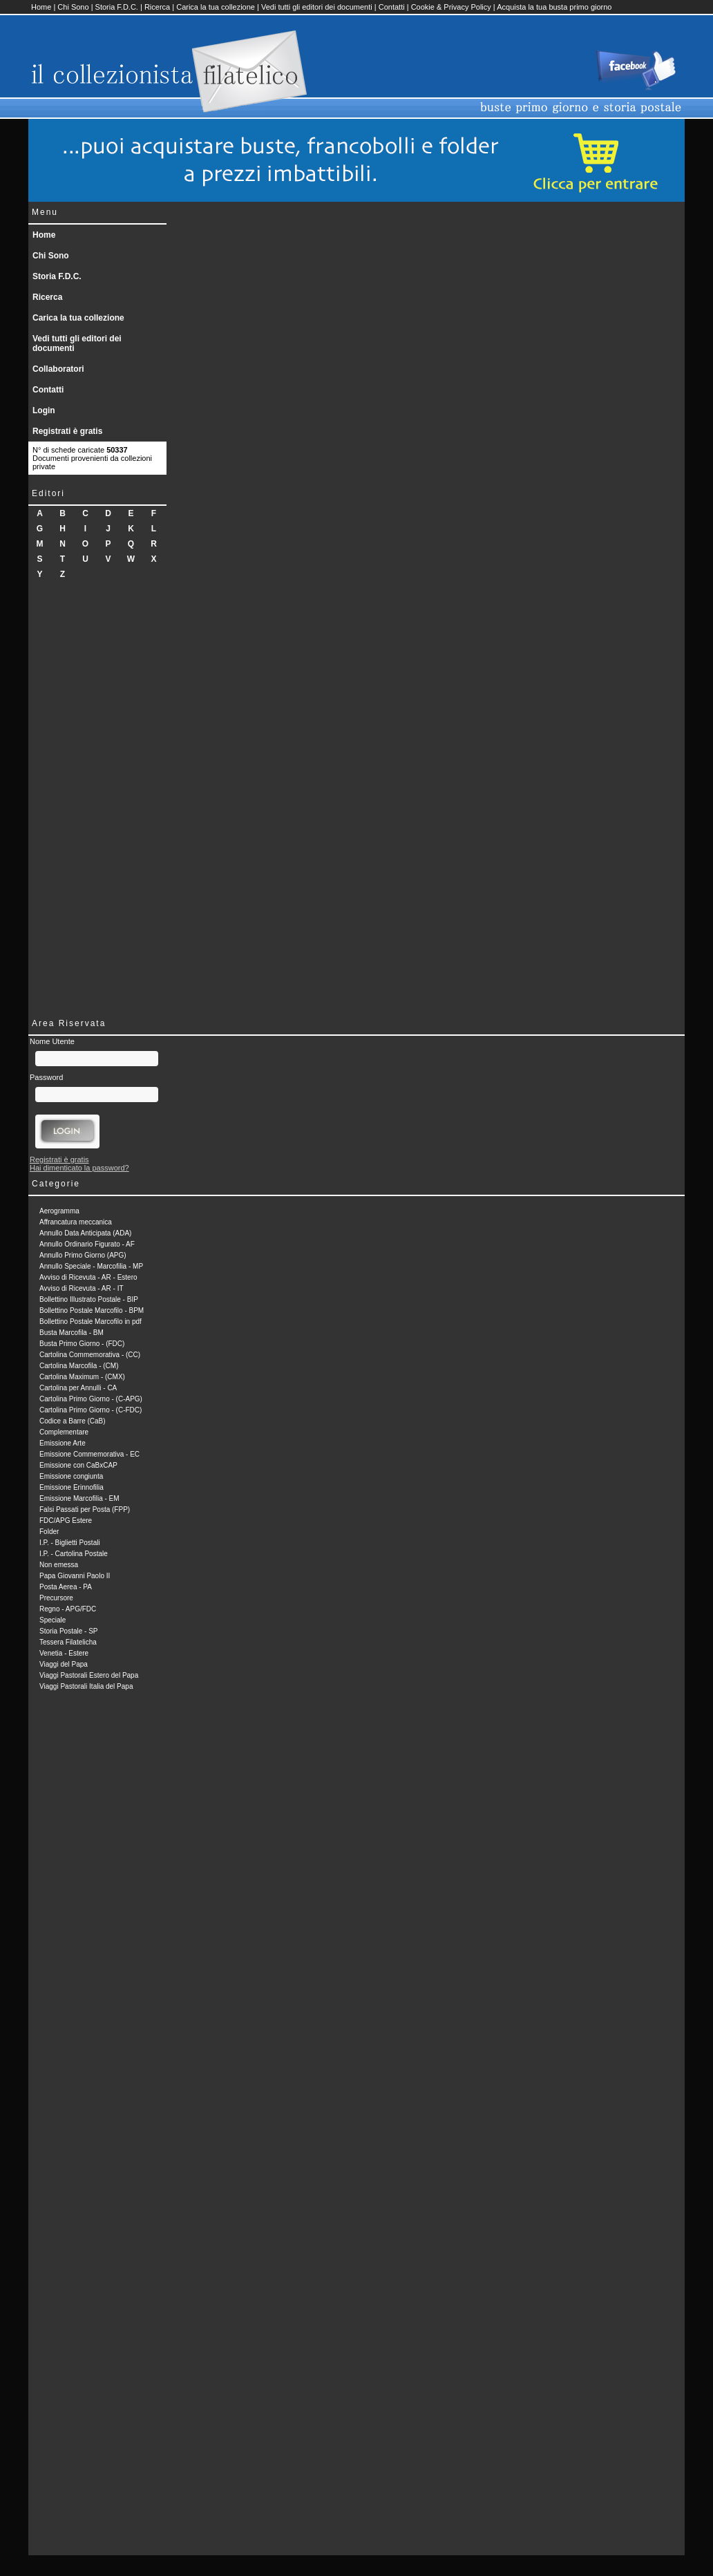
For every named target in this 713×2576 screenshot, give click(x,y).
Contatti (392, 7)
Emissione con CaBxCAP (78, 1465)
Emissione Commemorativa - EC (89, 1454)
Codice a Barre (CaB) (72, 1421)
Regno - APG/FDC (67, 1609)
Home (41, 7)
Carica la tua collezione (215, 7)
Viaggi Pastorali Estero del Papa (88, 1675)
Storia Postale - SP (68, 1631)
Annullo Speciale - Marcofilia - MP (91, 1266)
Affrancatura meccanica (75, 1222)
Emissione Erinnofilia (71, 1487)
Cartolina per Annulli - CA (78, 1388)
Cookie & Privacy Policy (451, 7)
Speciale (52, 1620)
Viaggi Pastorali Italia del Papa (86, 1686)
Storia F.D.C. (116, 7)
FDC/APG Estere (65, 1520)
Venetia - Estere (63, 1653)
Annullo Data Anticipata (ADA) (85, 1233)
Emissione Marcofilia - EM (79, 1498)
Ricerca (157, 7)
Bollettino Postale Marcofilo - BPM (91, 1310)
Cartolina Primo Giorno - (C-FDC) (90, 1410)
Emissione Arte (62, 1443)
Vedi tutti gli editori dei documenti (316, 7)
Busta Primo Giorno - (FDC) (81, 1343)
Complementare (63, 1432)
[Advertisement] (97, 797)
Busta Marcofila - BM (71, 1332)
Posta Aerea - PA (65, 1587)
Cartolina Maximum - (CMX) (82, 1377)
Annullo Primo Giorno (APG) (82, 1255)
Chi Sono (72, 7)
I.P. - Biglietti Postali (69, 1542)
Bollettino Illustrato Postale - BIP (88, 1299)
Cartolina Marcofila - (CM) (78, 1366)
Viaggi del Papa (63, 1664)
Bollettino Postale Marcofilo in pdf (90, 1321)
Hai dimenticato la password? (79, 1168)
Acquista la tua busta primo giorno (554, 7)
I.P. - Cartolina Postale (73, 1553)
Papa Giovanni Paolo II (74, 1576)
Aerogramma (59, 1211)
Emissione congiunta (71, 1476)
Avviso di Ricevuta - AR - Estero (88, 1277)
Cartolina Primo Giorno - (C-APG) (90, 1399)
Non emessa (58, 1565)
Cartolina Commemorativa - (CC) (89, 1354)
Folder (49, 1531)
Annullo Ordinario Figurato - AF (87, 1244)
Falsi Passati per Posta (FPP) (84, 1509)
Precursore (56, 1598)
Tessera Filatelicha (68, 1642)
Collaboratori (58, 369)
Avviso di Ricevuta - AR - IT (81, 1288)
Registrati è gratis (67, 431)
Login (43, 410)
